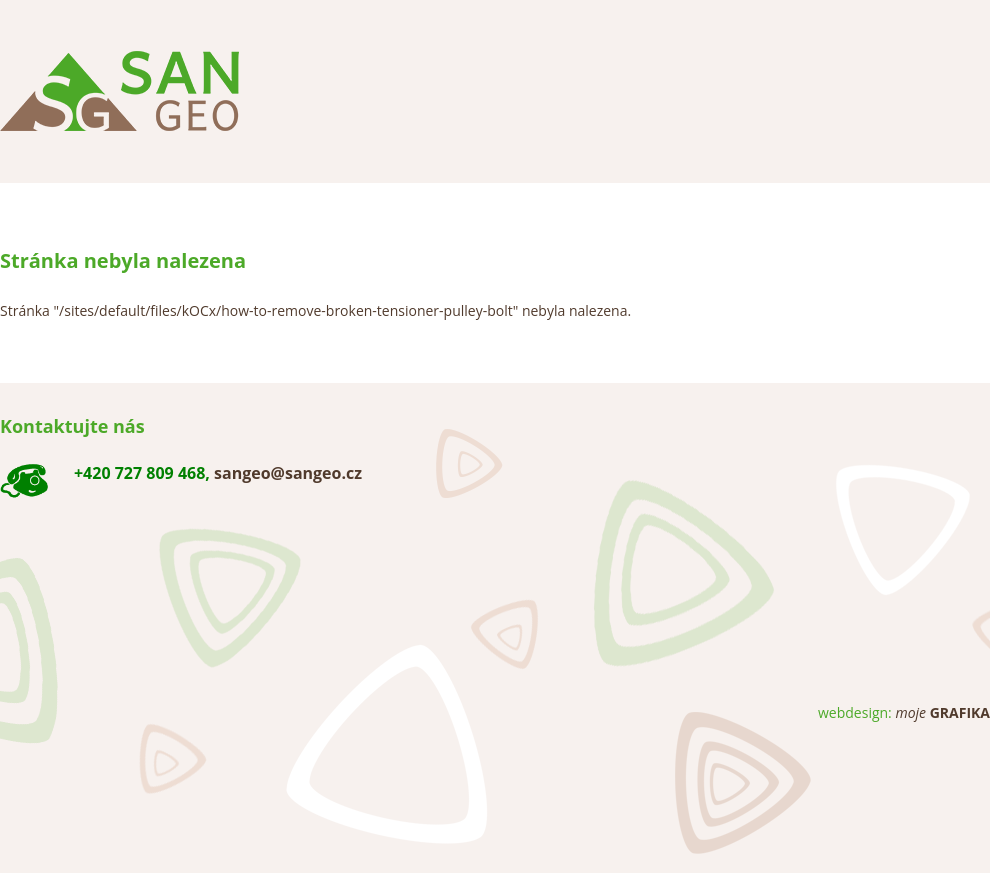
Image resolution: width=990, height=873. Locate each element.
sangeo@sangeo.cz (288, 473)
